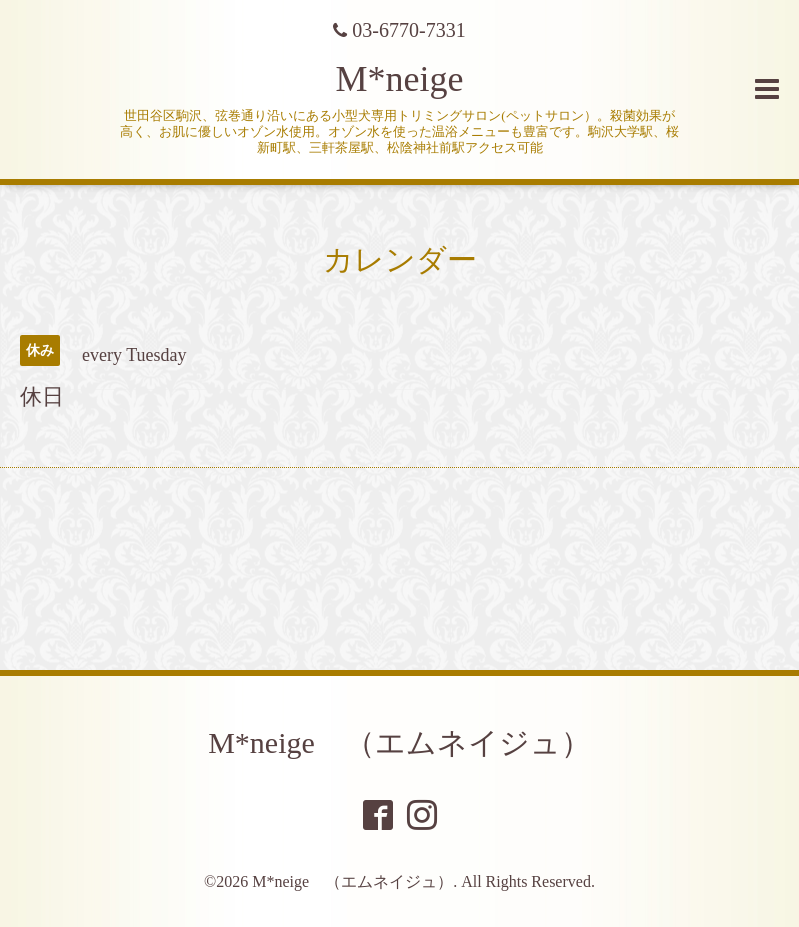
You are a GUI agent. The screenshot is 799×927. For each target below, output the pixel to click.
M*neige (400, 79)
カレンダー (400, 259)
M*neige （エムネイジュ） (399, 742)
